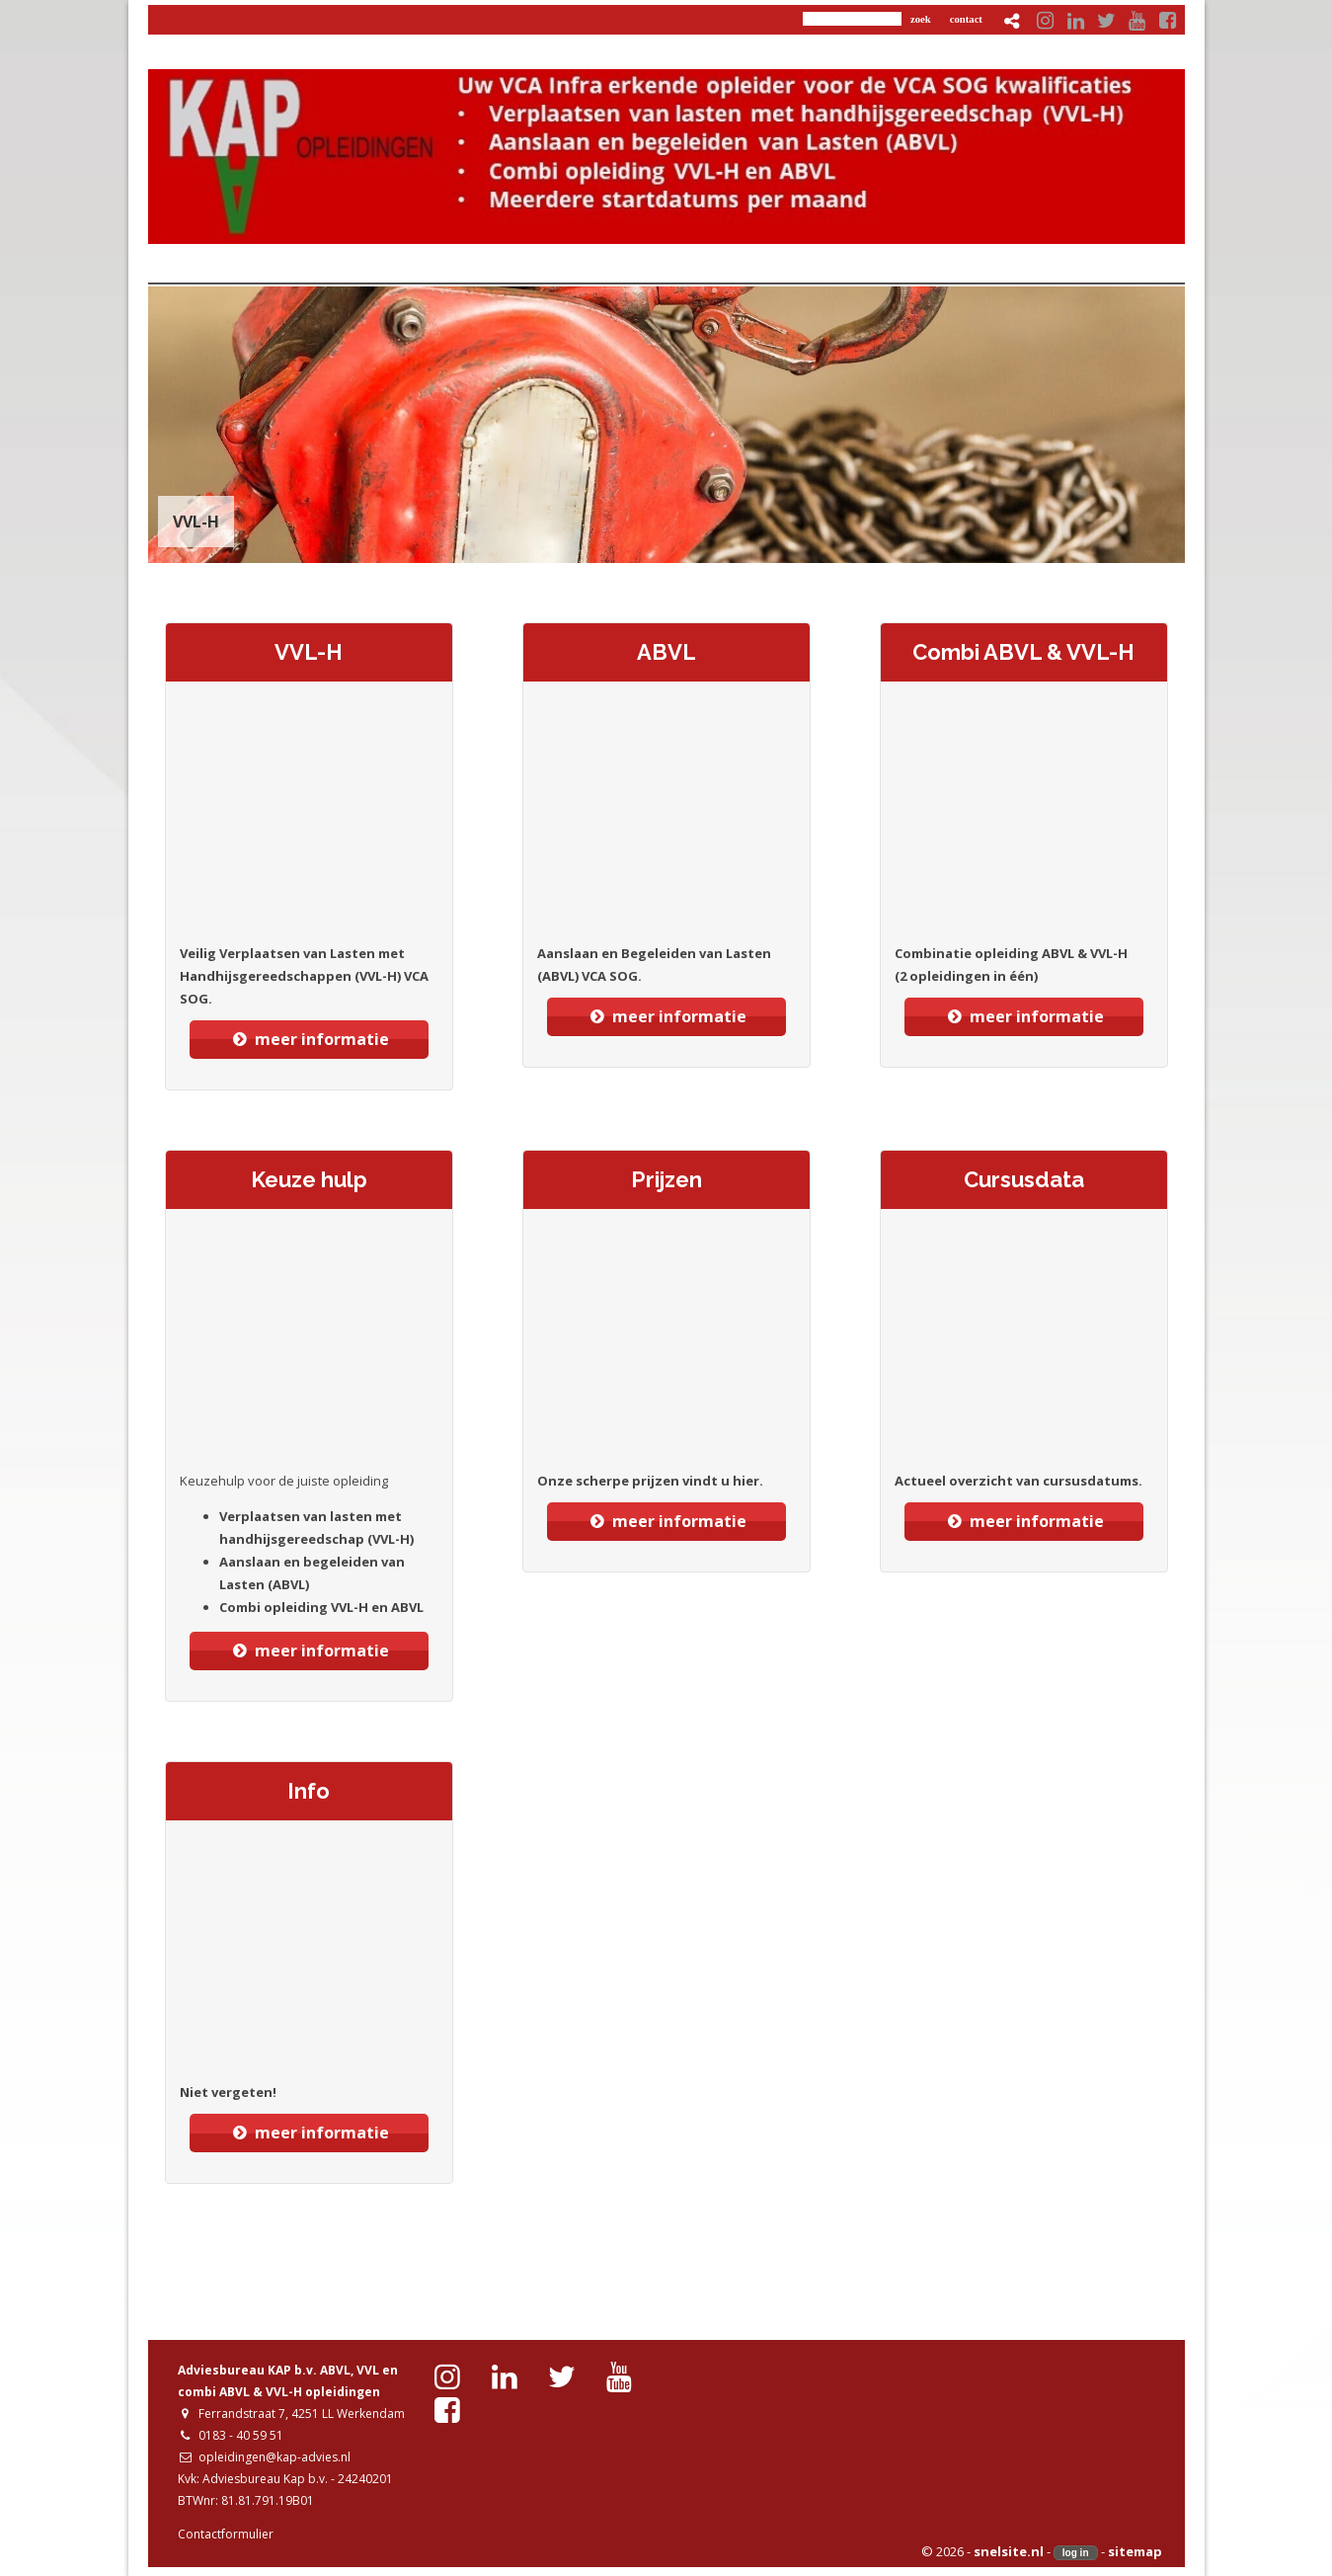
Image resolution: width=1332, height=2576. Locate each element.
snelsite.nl (1009, 2551)
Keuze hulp (309, 1179)
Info (308, 1791)
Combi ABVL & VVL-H (1023, 652)
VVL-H (308, 652)
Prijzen (666, 1179)
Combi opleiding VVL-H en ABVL (321, 1607)
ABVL (666, 652)
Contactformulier (226, 2534)
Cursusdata (1024, 1179)
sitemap (1135, 2551)
